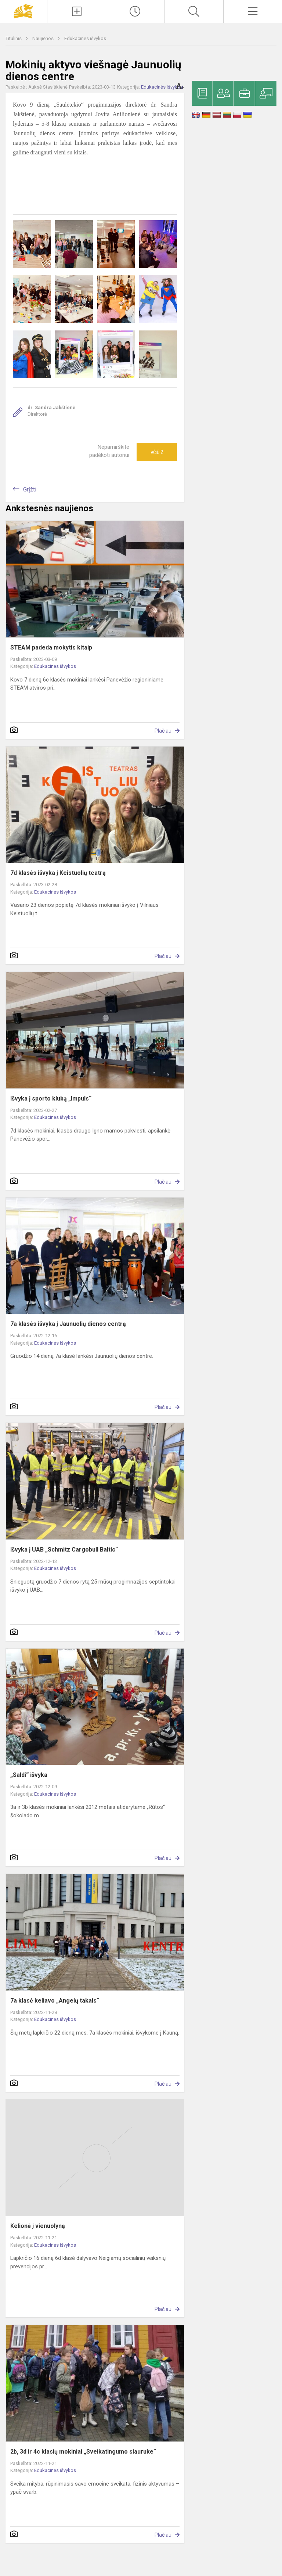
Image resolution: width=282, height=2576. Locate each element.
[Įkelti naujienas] (76, 11)
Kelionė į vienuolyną (37, 2225)
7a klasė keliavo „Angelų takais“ (54, 2000)
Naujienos (43, 38)
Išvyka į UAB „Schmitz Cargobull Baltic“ (64, 1549)
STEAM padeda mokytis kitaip (51, 647)
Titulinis (14, 38)
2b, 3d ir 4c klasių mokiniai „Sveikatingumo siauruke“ (83, 2451)
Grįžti (29, 489)
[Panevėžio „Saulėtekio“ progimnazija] (23, 10)
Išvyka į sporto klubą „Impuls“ (50, 1098)
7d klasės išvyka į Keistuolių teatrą (58, 872)
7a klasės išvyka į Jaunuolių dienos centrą (68, 1323)
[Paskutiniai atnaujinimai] (135, 11)
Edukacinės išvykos (85, 38)
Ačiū (157, 452)
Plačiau (163, 731)
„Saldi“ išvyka (28, 1774)
